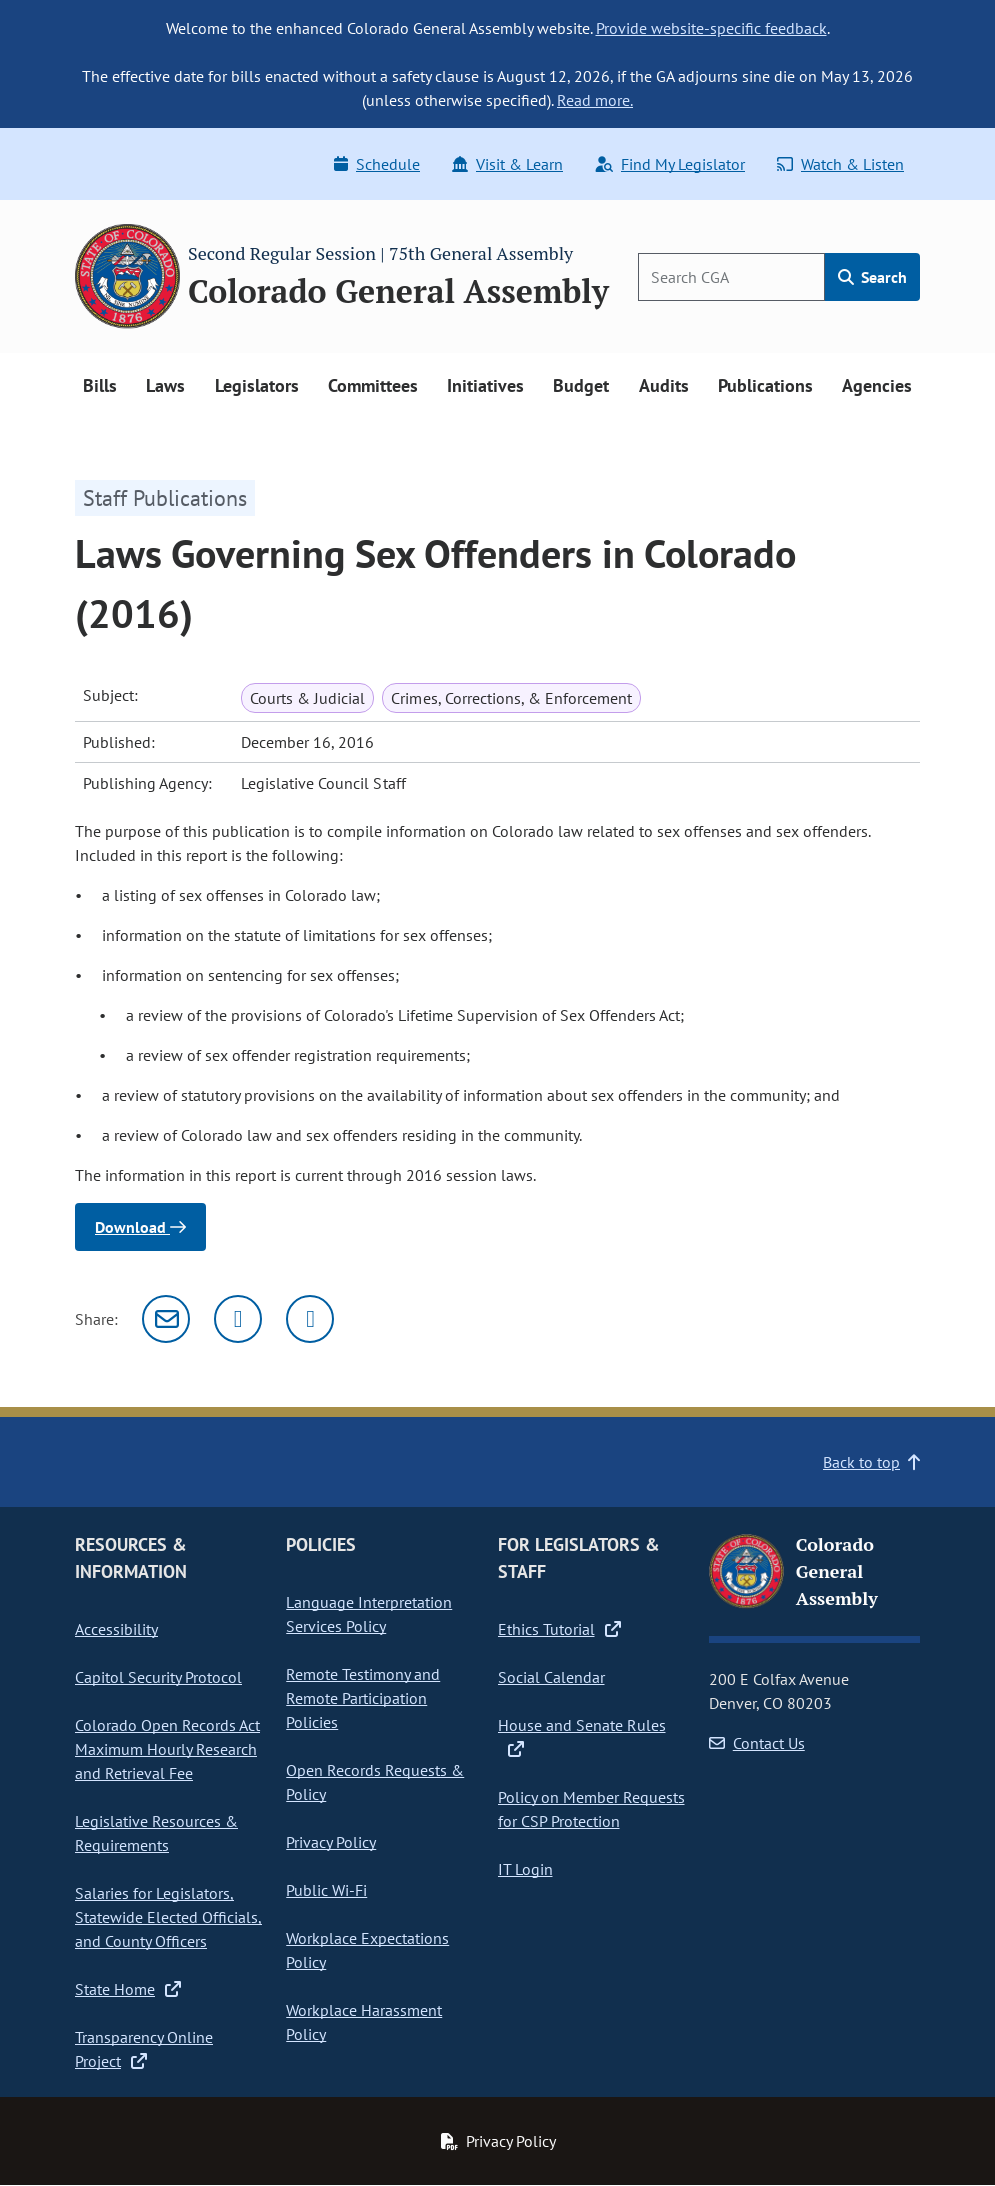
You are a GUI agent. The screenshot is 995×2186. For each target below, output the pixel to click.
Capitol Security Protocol (158, 1677)
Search (872, 277)
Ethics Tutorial (559, 1629)
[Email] (166, 1319)
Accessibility (116, 1629)
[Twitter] (238, 1319)
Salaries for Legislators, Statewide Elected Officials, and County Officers (168, 1917)
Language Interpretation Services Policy (369, 1614)
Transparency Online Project (144, 2049)
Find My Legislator (670, 164)
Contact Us (757, 1743)
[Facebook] (310, 1319)
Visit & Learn (507, 164)
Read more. (595, 100)
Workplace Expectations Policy (367, 1950)
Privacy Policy (331, 1842)
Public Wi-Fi (326, 1890)
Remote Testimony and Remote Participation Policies (363, 1698)
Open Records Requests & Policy (375, 1782)
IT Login (525, 1869)
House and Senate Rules (582, 1737)
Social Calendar (551, 1677)
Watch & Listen (840, 164)
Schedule (377, 164)
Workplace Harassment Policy (364, 2022)
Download (140, 1227)
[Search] (731, 277)
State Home (128, 1989)
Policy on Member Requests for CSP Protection (591, 1809)
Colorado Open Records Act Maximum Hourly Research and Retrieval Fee (167, 1749)
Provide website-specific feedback (711, 28)
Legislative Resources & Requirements (156, 1833)
